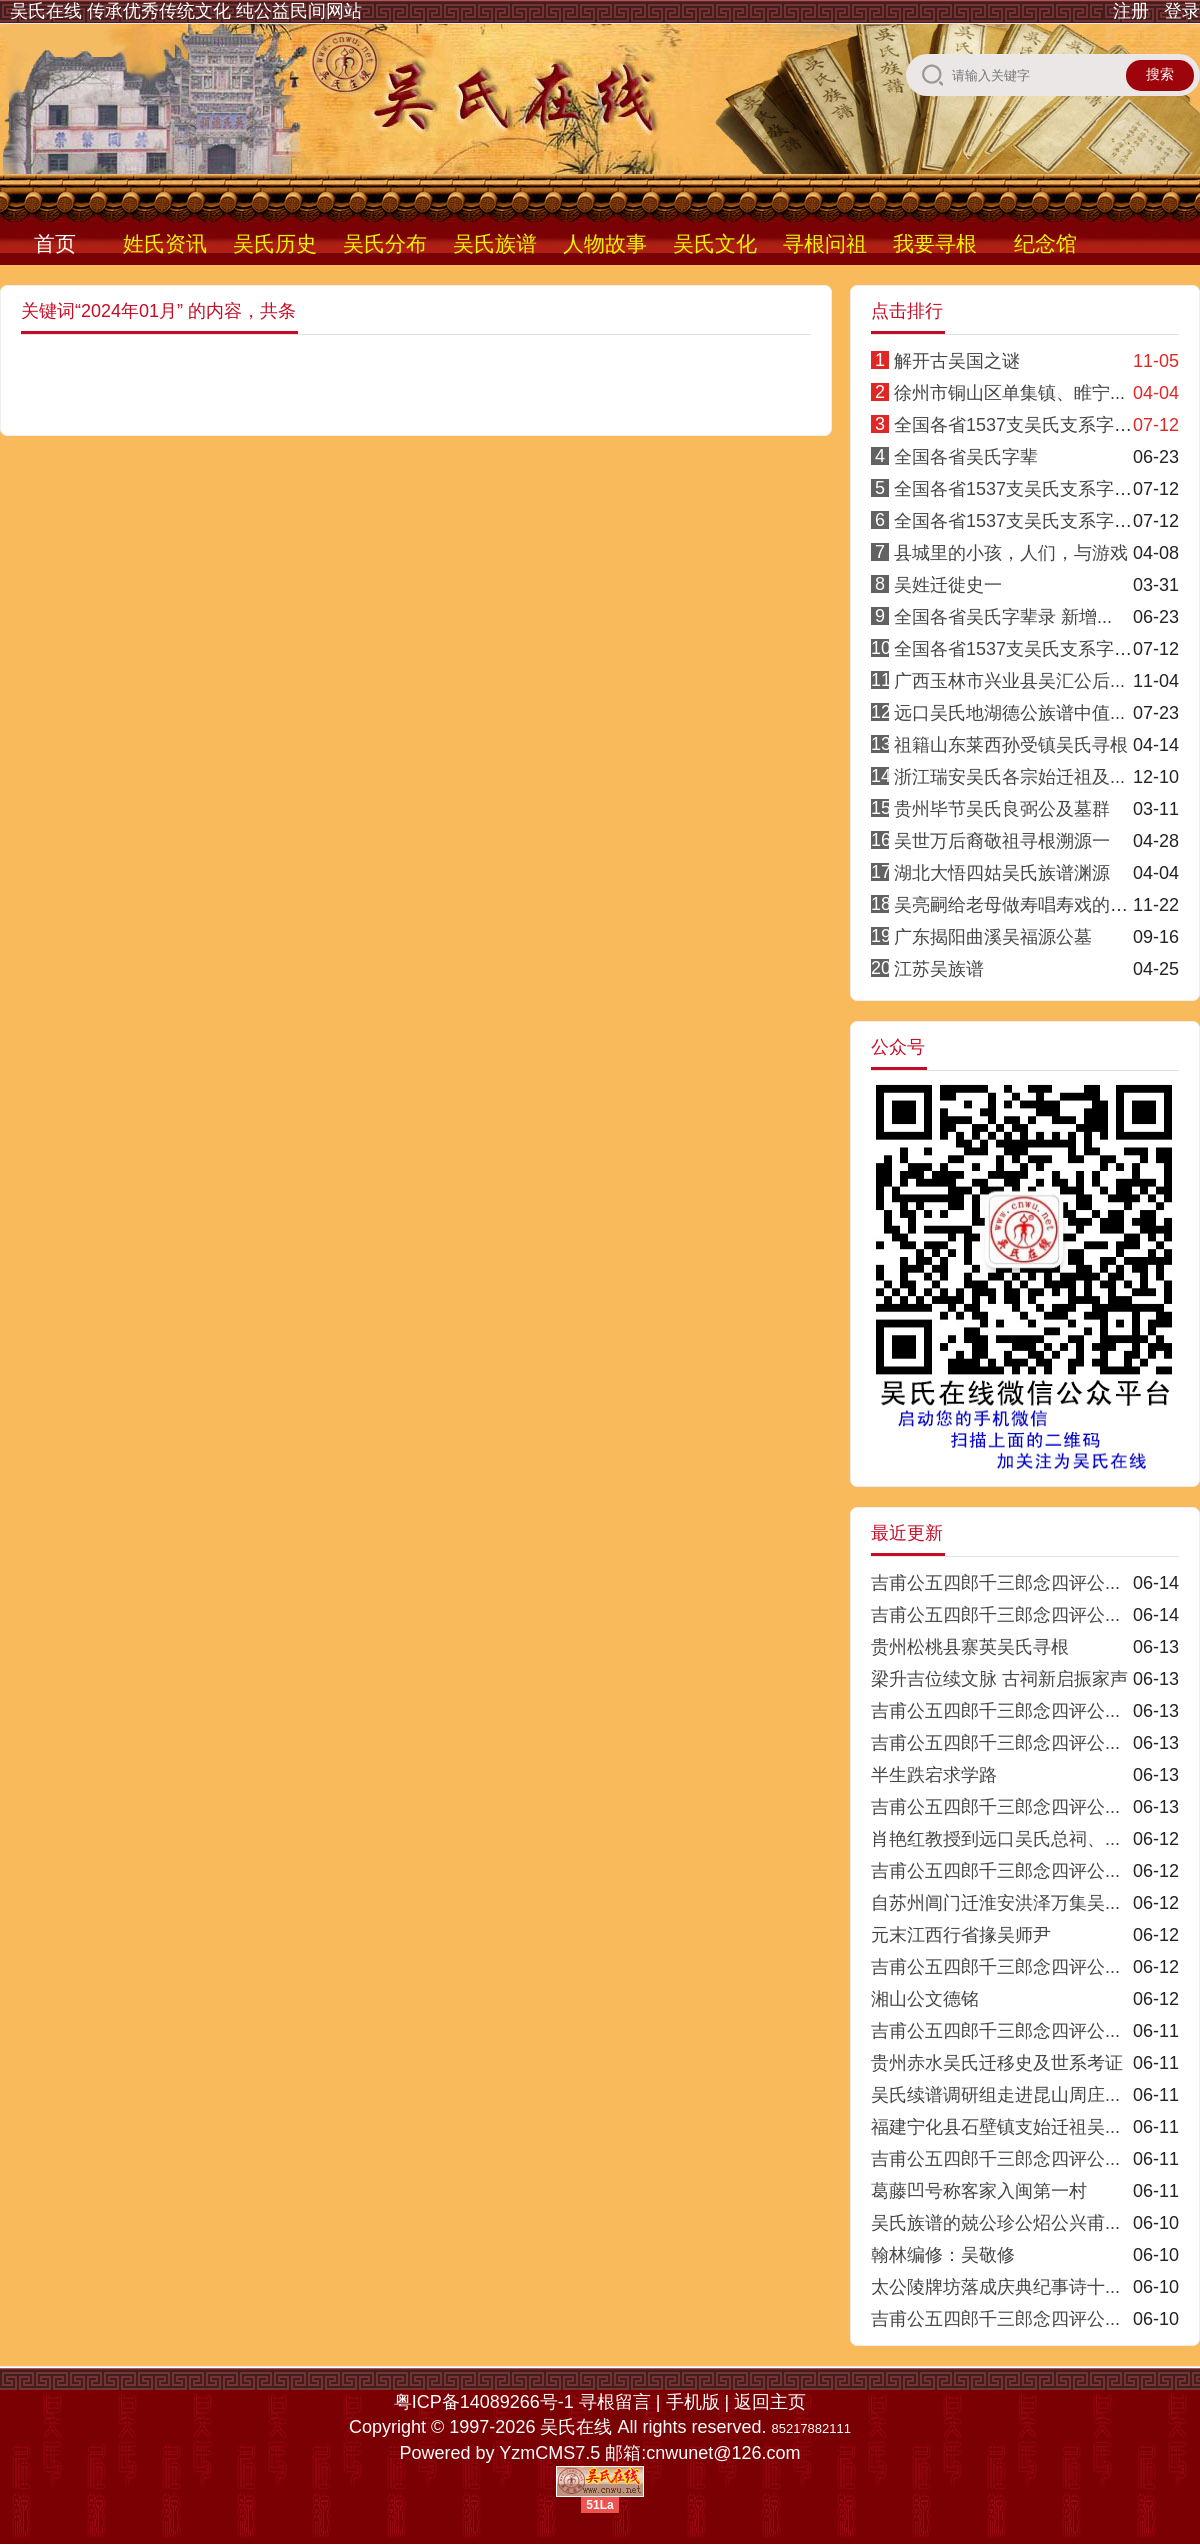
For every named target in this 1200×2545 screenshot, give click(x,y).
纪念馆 (1045, 243)
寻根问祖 (825, 243)
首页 (55, 243)
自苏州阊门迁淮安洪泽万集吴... (995, 1903)
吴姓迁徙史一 (948, 585)
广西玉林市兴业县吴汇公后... (1009, 681)
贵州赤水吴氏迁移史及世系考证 (997, 2063)
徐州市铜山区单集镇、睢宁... (1009, 393)
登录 (1182, 11)
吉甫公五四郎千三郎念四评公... (995, 1583)
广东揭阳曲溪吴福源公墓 (993, 937)
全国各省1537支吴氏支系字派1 (1018, 425)
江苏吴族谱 (939, 969)
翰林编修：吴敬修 (943, 2255)
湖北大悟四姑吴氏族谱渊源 (1002, 873)
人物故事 (605, 243)
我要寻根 (935, 243)
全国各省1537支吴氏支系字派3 (1018, 521)
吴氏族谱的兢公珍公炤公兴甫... (995, 2223)
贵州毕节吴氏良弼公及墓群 (1002, 809)
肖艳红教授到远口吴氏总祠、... (995, 1839)
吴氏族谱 (495, 243)
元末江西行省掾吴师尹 (961, 1935)
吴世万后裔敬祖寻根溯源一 (1002, 841)
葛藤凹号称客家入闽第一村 (979, 2191)
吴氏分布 (385, 243)
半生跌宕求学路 (934, 1775)
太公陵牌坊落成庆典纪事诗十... (995, 2287)
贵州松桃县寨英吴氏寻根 (970, 1647)
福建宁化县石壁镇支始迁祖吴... (995, 2127)
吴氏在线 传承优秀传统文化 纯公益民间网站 (186, 11)
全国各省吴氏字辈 (966, 457)
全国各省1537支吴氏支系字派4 (1018, 489)
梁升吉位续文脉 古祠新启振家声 (999, 1679)
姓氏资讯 (165, 243)
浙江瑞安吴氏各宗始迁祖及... (1009, 777)
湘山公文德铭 (925, 1999)
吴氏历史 (275, 243)
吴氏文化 (715, 243)
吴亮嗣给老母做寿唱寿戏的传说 (1020, 905)
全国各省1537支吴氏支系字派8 (1018, 649)
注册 (1131, 11)
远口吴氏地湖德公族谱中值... (1009, 713)
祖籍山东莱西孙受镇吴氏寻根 (1011, 745)
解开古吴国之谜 (957, 361)
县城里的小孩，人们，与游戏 (1011, 553)
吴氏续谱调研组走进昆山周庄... (995, 2095)
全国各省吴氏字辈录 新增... (1003, 617)
